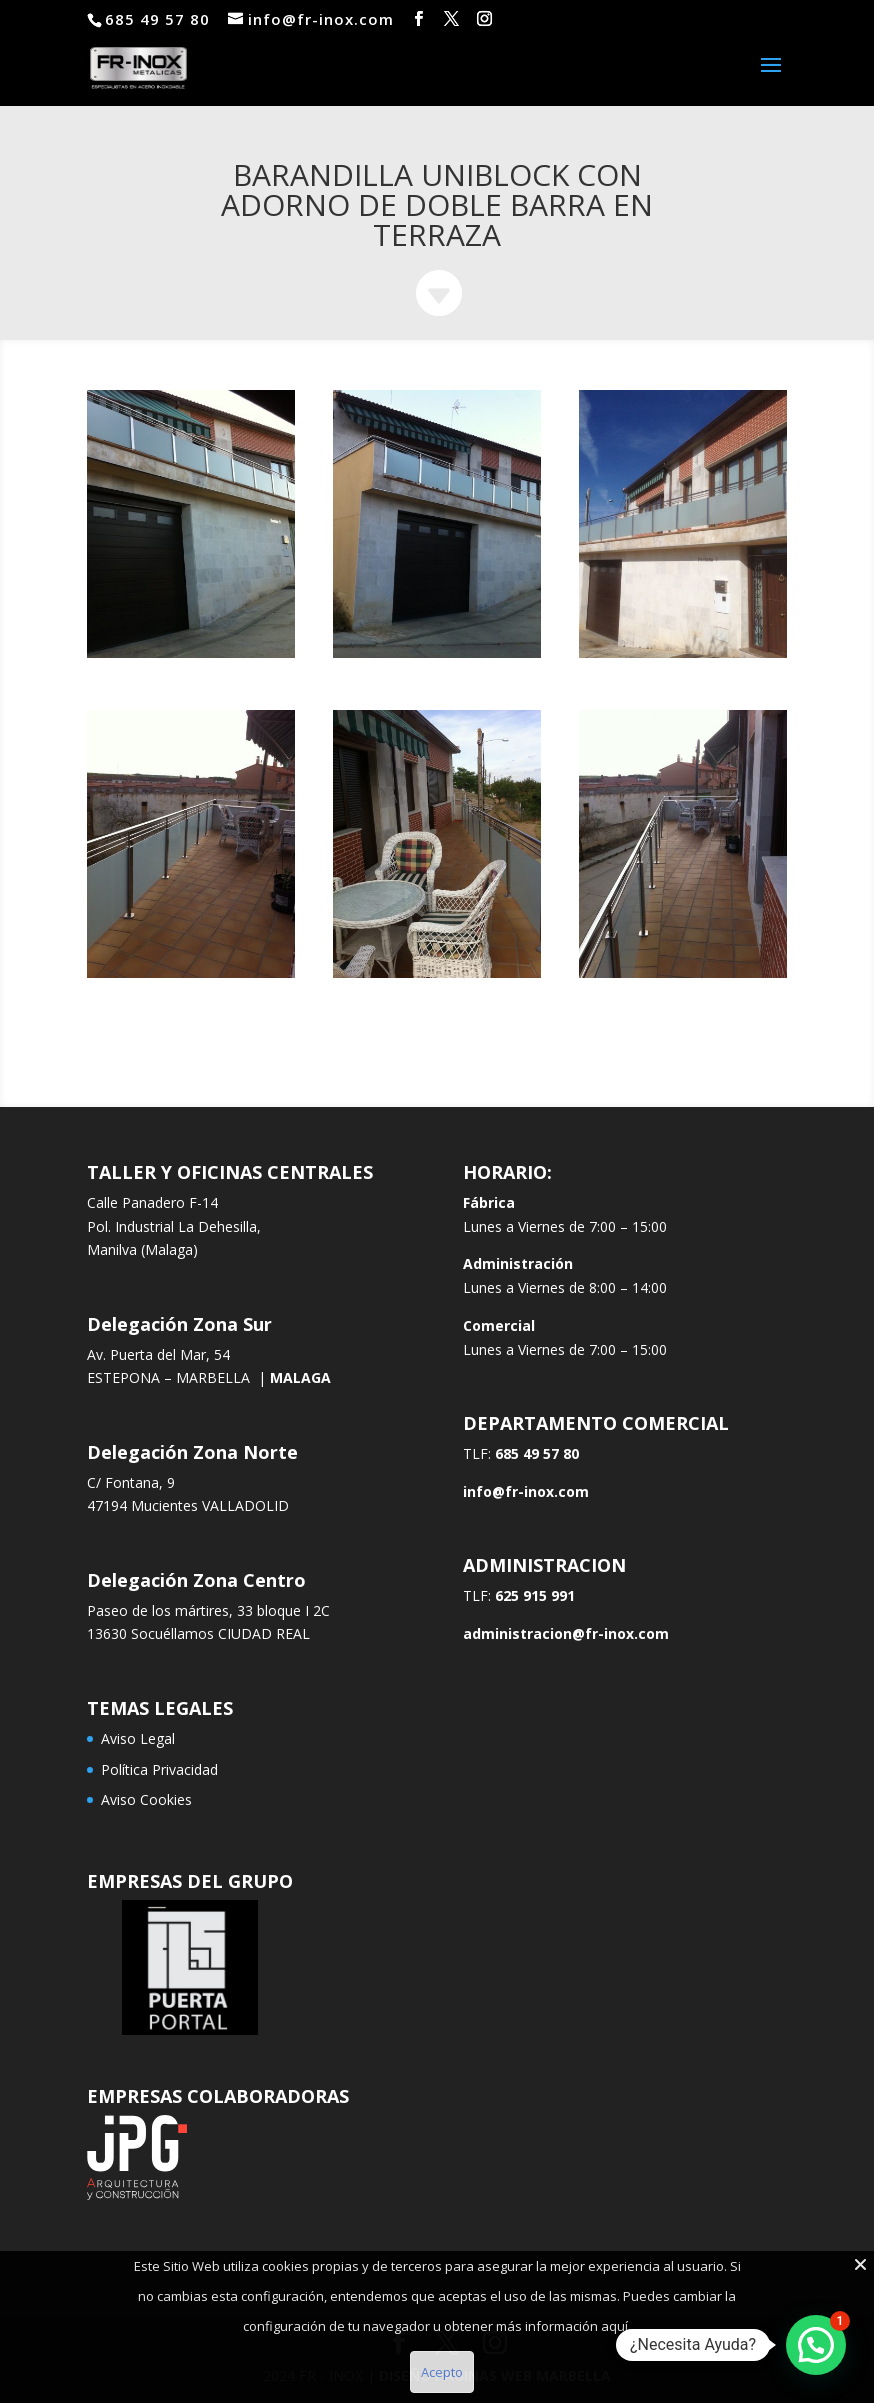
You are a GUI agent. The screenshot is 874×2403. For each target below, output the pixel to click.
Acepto (442, 2372)
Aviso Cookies (146, 1799)
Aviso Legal (138, 1738)
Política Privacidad (159, 1769)
